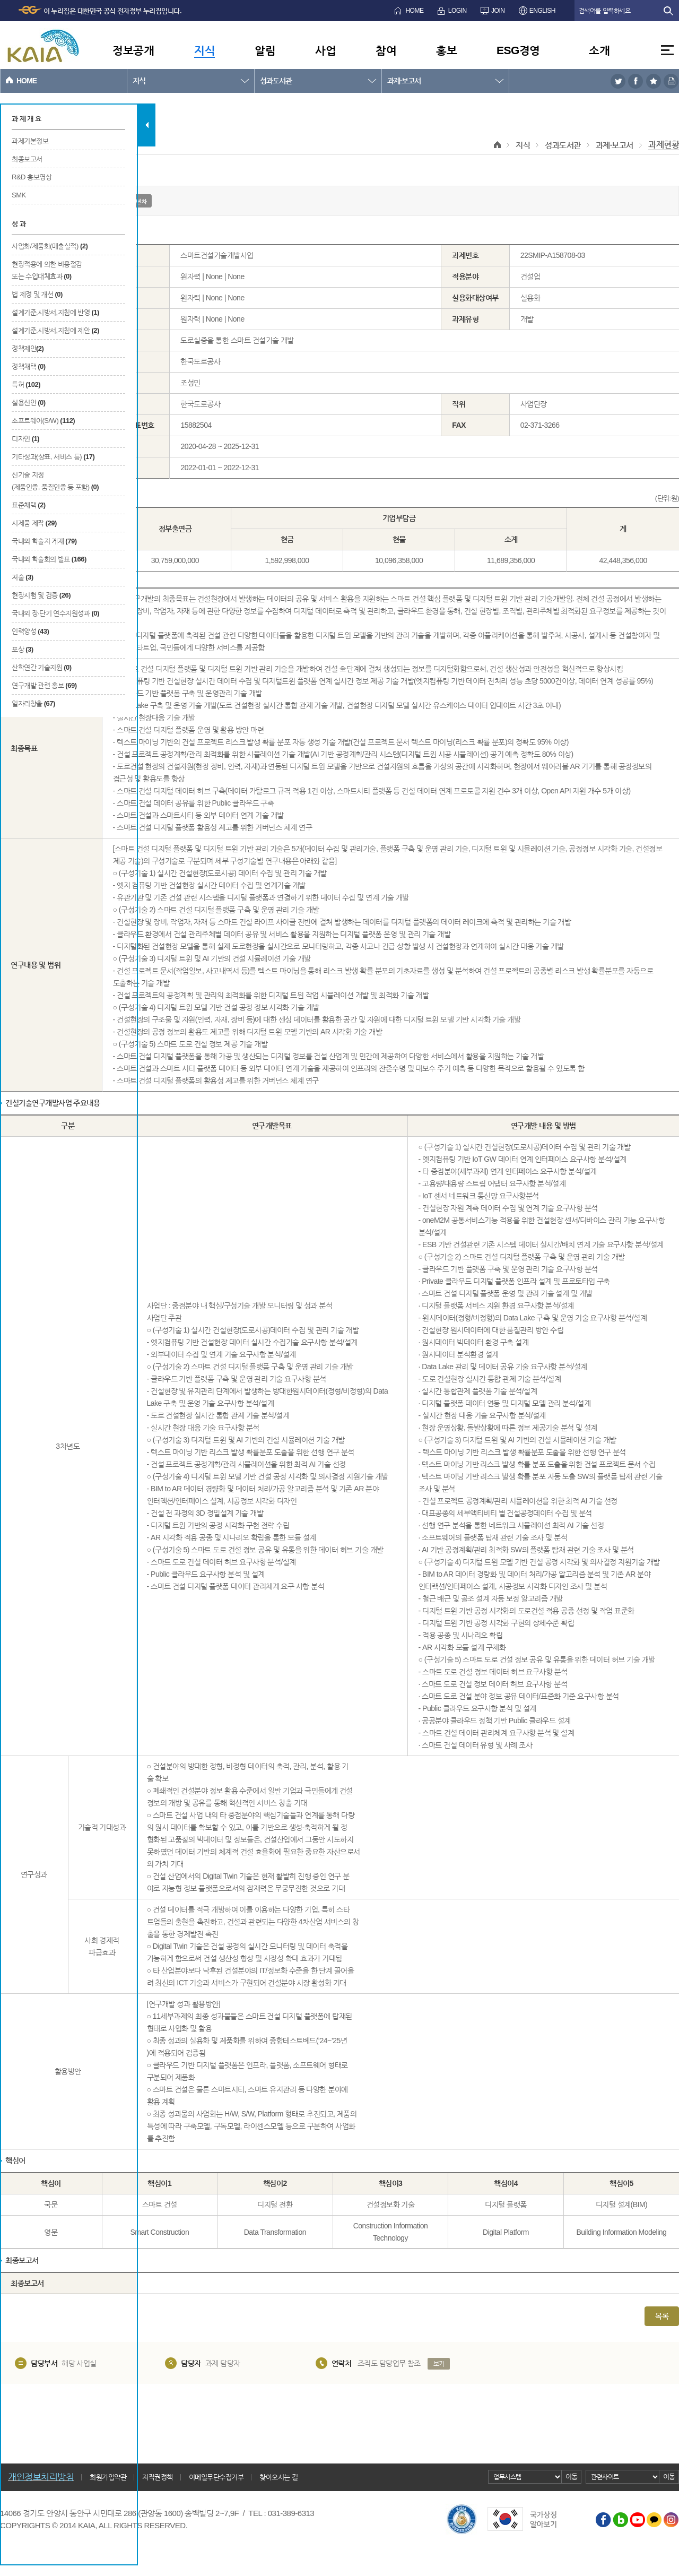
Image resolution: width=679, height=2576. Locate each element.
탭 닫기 (146, 124)
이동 (571, 2476)
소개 (599, 50)
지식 (204, 50)
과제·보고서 (404, 80)
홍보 (446, 50)
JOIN (497, 10)
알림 (265, 50)
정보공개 (133, 50)
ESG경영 (518, 50)
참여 (386, 50)
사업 (325, 50)
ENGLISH (542, 10)
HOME (414, 10)
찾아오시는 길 (278, 2477)
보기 (439, 2363)
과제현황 (663, 144)
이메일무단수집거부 (216, 2477)
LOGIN (457, 10)
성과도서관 (276, 80)
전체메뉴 (667, 50)
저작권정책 (157, 2477)
